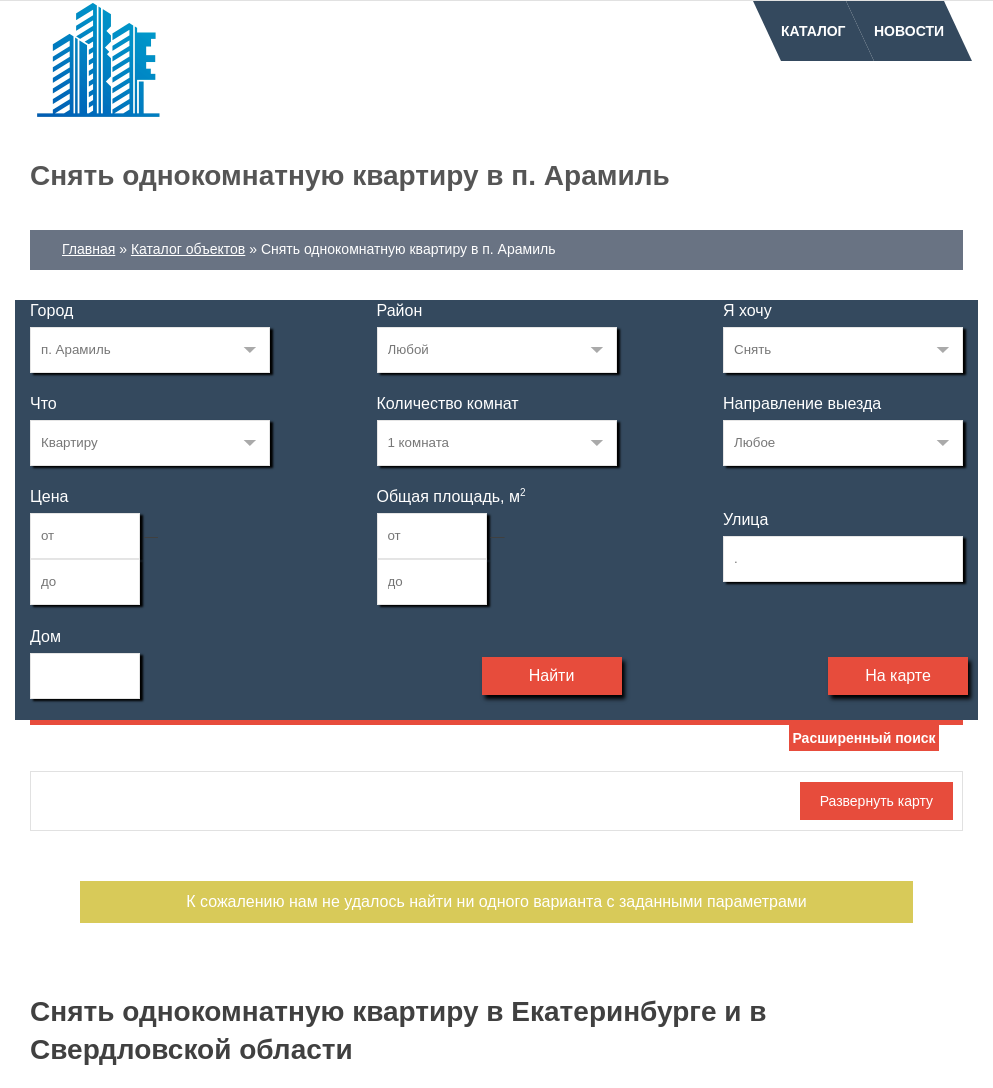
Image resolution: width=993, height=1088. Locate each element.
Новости (909, 31)
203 (150, 350)
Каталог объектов (188, 249)
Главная (88, 249)
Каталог (813, 31)
